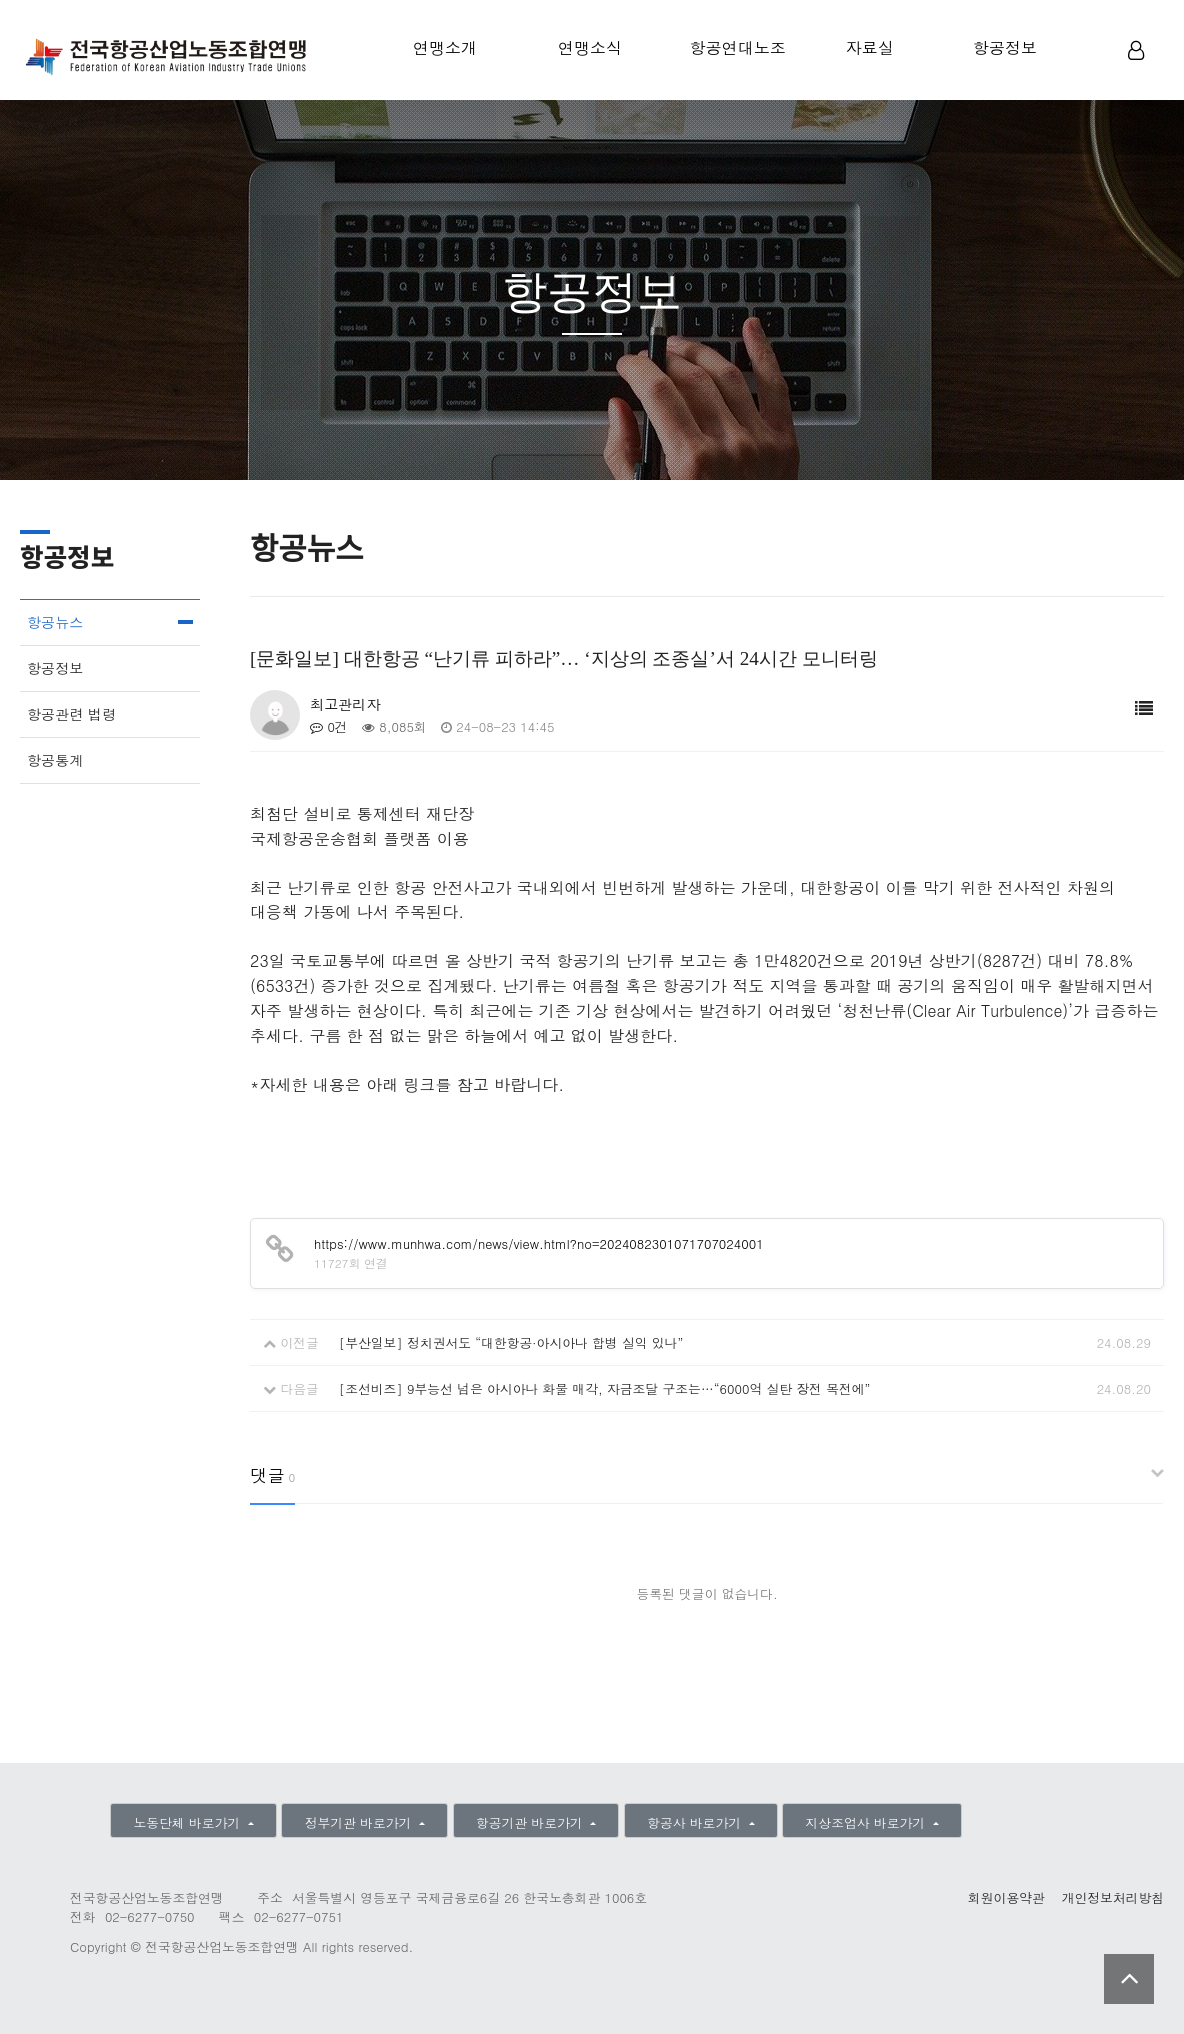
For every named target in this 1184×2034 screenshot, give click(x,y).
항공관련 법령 (71, 714)
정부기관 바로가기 (360, 1822)
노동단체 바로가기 (188, 1822)
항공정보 (1005, 47)
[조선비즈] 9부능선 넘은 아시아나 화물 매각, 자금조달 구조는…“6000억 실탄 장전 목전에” (605, 1388)
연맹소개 (445, 47)
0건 (329, 726)
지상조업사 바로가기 (868, 1822)
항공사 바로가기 (696, 1822)
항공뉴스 (55, 622)
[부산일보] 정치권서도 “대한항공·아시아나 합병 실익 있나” (511, 1342)
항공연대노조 (738, 47)
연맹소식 (590, 47)
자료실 (870, 47)
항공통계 (55, 760)
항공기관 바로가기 (531, 1822)
